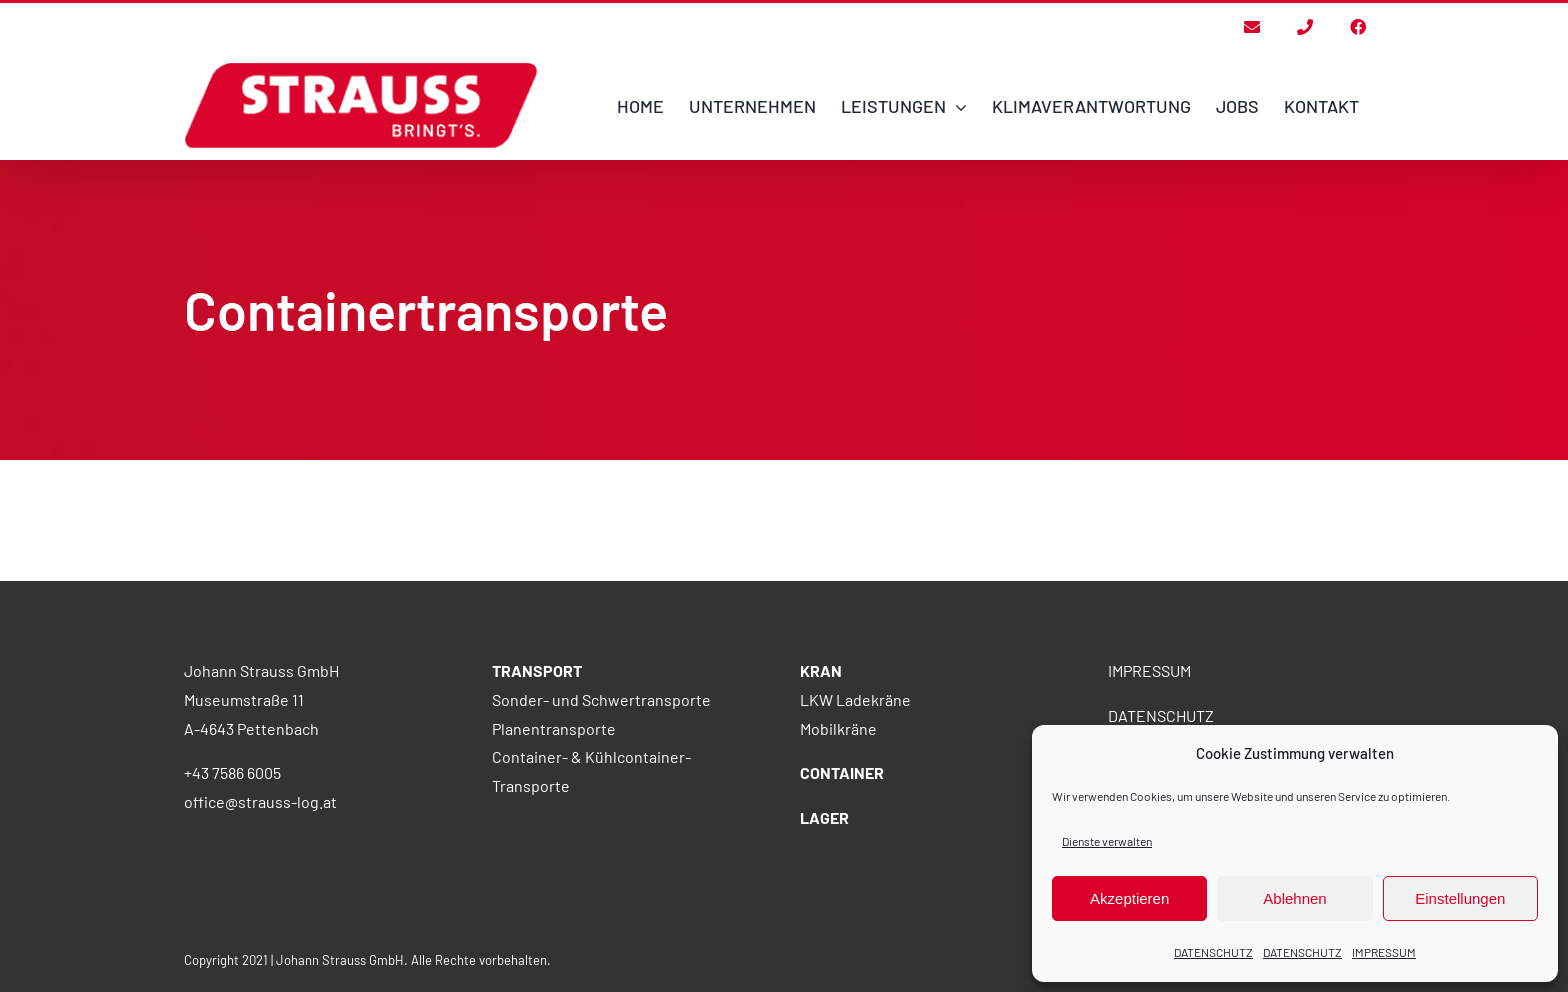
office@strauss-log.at (260, 908)
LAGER (824, 924)
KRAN (821, 777)
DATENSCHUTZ (1213, 952)
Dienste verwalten (1107, 841)
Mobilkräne (838, 835)
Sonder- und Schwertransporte (601, 806)
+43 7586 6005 (232, 879)
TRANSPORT (537, 777)
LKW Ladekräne (855, 806)
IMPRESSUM (1384, 952)
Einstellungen (1460, 898)
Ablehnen (1294, 898)
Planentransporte (554, 835)
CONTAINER (842, 879)
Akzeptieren (1129, 898)
